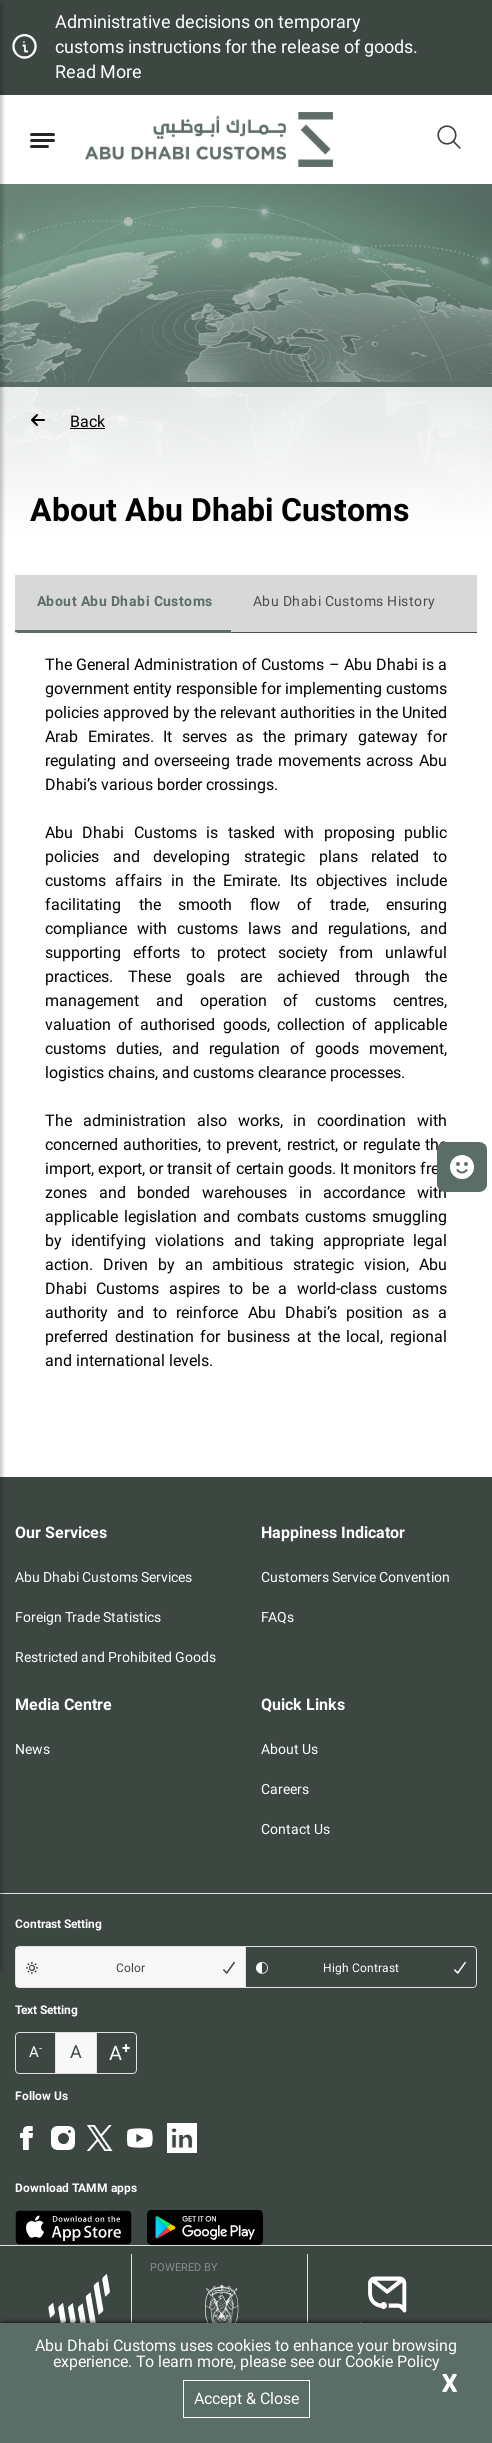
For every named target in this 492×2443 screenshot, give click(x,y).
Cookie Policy (392, 2361)
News (32, 1749)
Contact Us (295, 1829)
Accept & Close (246, 2398)
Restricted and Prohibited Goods (115, 1657)
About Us (289, 1749)
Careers (285, 1789)
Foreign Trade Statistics (88, 1617)
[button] (246, 421)
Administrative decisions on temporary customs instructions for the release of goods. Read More (236, 46)
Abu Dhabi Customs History (344, 601)
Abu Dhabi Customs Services (103, 1577)
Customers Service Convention (355, 1577)
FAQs (277, 1617)
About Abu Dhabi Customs (125, 601)
